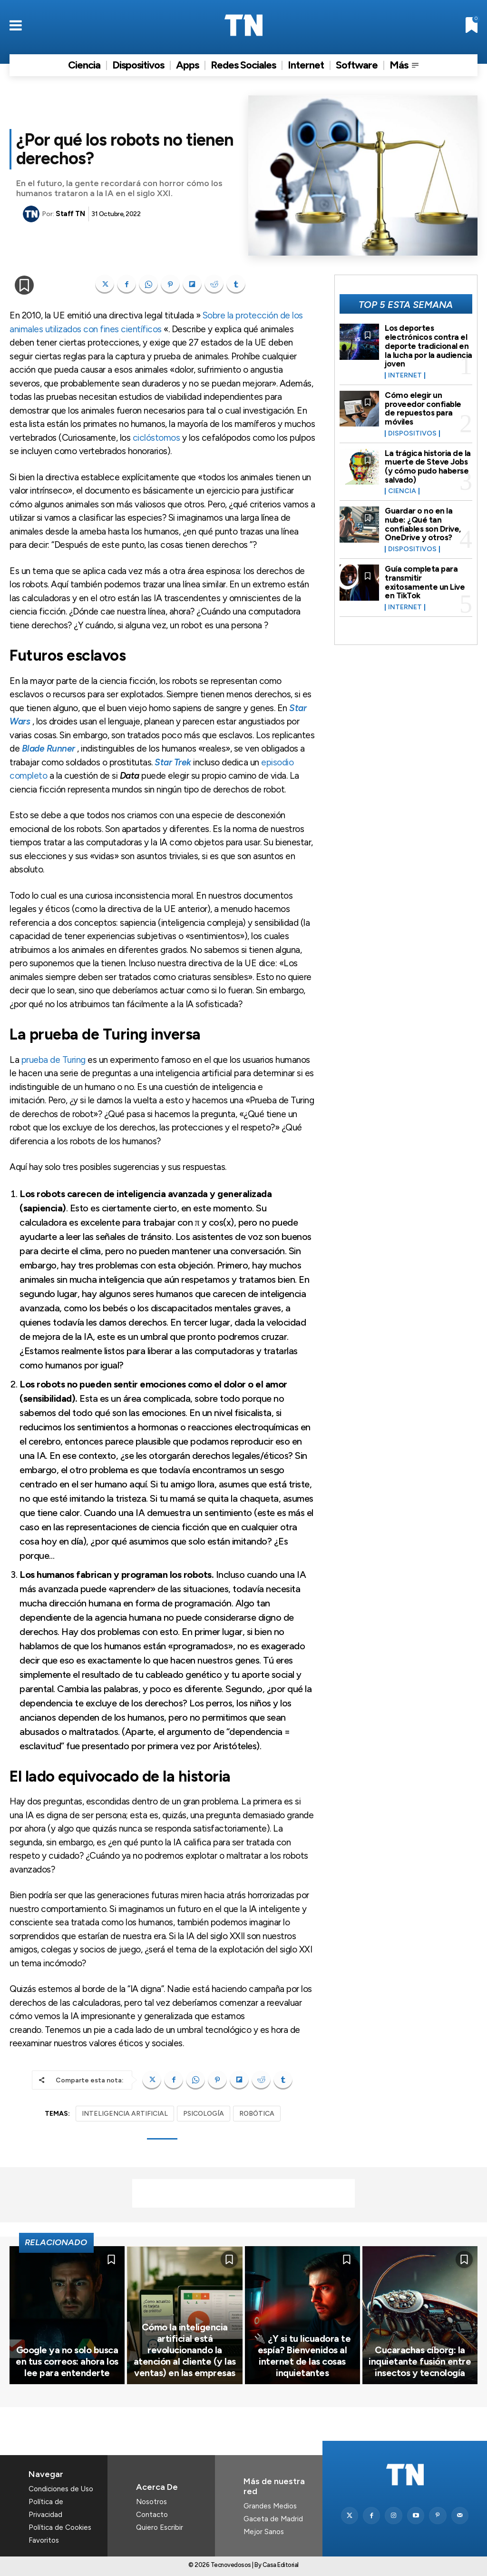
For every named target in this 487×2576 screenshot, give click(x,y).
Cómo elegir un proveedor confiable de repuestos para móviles (423, 408)
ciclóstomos (156, 437)
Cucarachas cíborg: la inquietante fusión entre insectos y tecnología (420, 2361)
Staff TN (70, 213)
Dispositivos (412, 433)
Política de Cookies (60, 2527)
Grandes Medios (270, 2506)
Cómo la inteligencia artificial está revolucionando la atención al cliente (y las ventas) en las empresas (185, 2349)
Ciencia (402, 491)
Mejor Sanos (264, 2531)
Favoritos (44, 2540)
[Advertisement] (243, 2193)
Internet (405, 375)
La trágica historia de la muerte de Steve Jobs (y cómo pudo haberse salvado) (428, 466)
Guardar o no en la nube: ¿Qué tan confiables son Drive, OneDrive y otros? (423, 524)
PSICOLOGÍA (203, 2114)
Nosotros (151, 2501)
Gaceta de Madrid (273, 2519)
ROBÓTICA (256, 2114)
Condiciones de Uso (61, 2489)
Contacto (152, 2514)
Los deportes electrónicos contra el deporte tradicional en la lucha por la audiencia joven (428, 345)
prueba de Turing (53, 1059)
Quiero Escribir (159, 2527)
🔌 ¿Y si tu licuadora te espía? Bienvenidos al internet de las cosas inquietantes (302, 2355)
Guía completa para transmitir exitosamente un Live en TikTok (425, 582)
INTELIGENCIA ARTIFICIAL (125, 2114)
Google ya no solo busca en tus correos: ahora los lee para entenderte (67, 2361)
